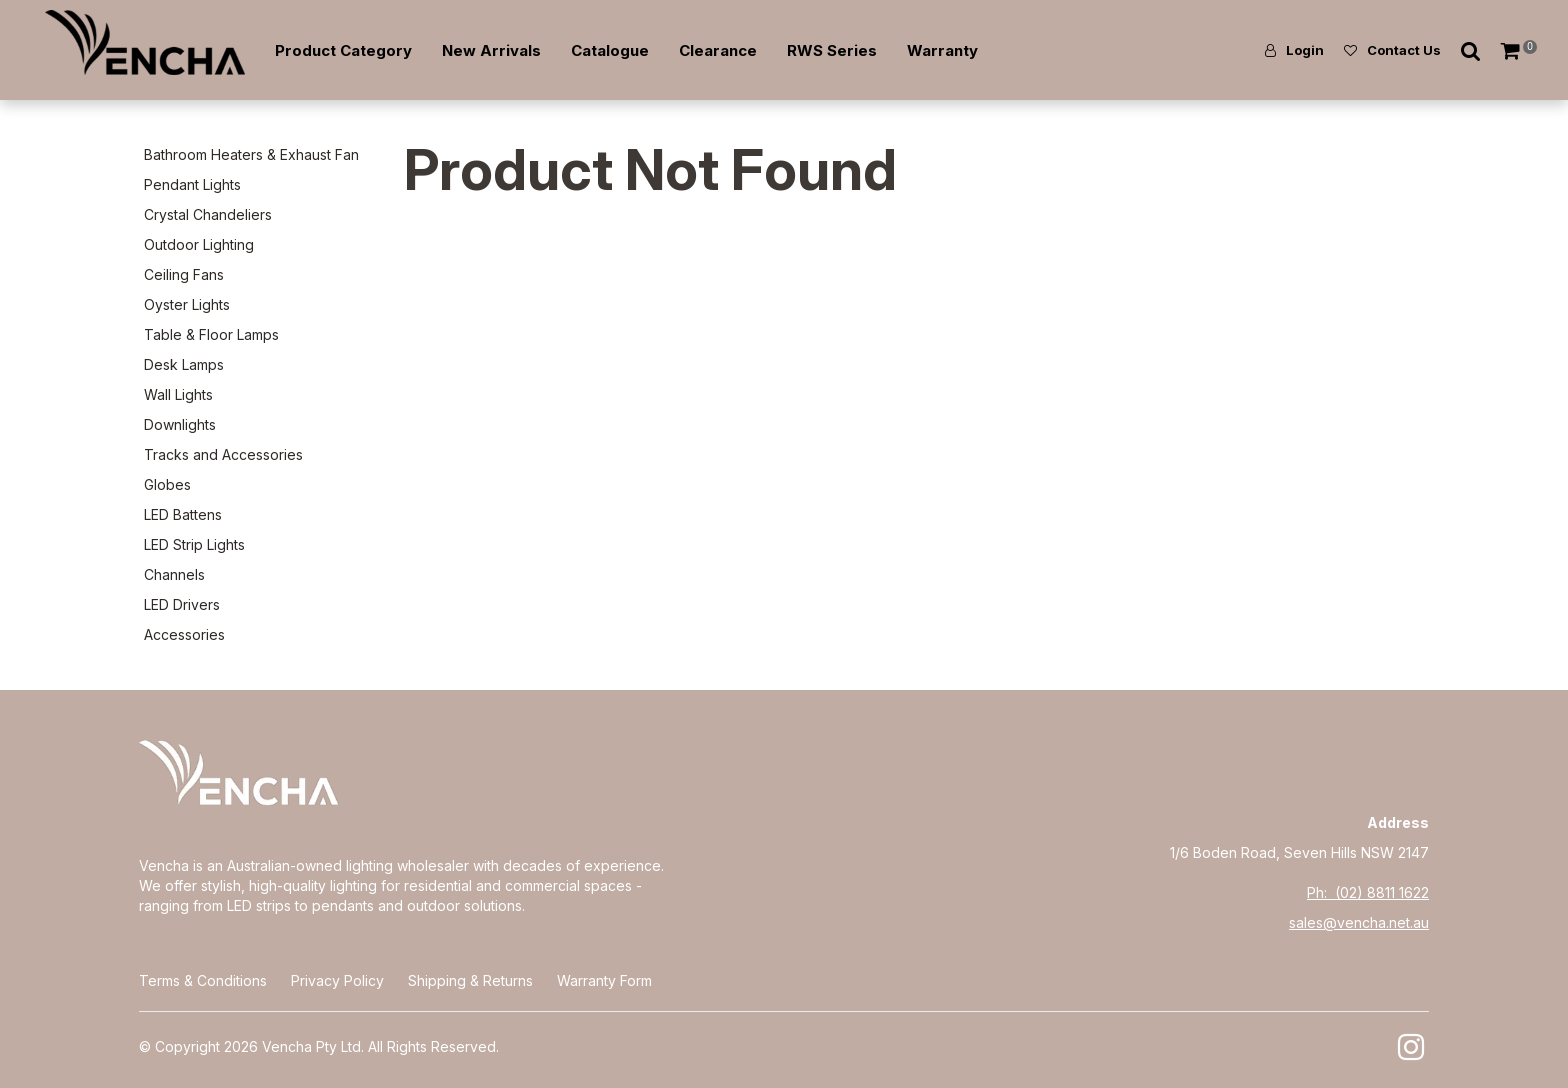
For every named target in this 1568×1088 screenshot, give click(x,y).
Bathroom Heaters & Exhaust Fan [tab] (251, 154)
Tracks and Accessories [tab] (223, 454)
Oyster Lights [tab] (187, 304)
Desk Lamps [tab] (184, 364)
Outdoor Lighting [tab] (199, 244)
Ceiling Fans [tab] (184, 274)
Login (1305, 50)
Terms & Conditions (203, 980)
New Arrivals (491, 50)
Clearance (718, 50)
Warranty (942, 50)
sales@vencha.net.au (1359, 922)
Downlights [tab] (180, 424)
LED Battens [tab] (183, 514)
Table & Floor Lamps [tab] (211, 334)
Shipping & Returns (470, 980)
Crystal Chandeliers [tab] (208, 214)
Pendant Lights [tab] (192, 184)
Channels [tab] (174, 574)
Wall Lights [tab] (178, 394)
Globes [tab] (167, 484)
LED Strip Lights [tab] (194, 544)
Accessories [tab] (184, 634)
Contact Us (1404, 50)
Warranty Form (604, 980)
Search (1471, 50)
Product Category (343, 50)
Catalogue (610, 50)
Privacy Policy (337, 980)
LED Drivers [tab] (182, 604)
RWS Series (832, 50)
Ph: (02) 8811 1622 (1368, 892)
